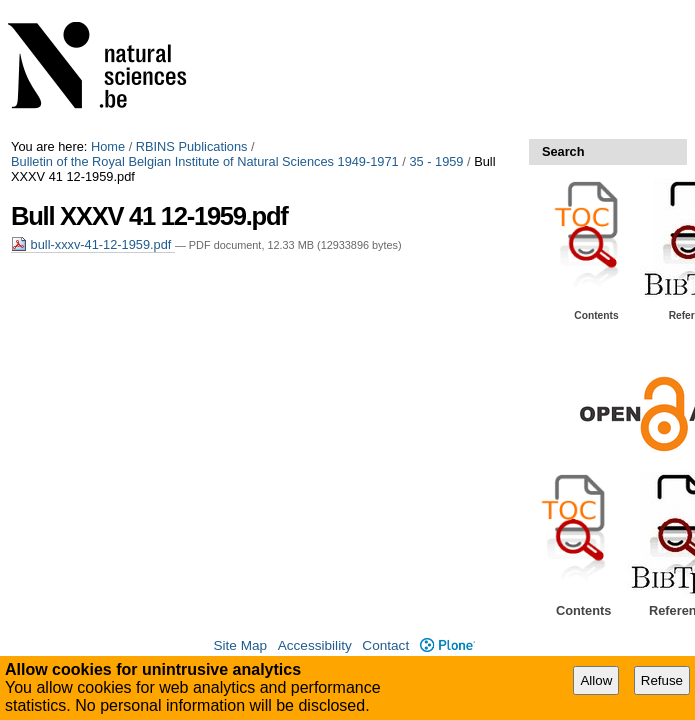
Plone (447, 645)
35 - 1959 (436, 161)
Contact (385, 645)
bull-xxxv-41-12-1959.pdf (93, 244)
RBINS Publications (192, 146)
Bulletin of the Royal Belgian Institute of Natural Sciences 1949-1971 (205, 161)
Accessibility (315, 645)
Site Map (240, 645)
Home (108, 146)
